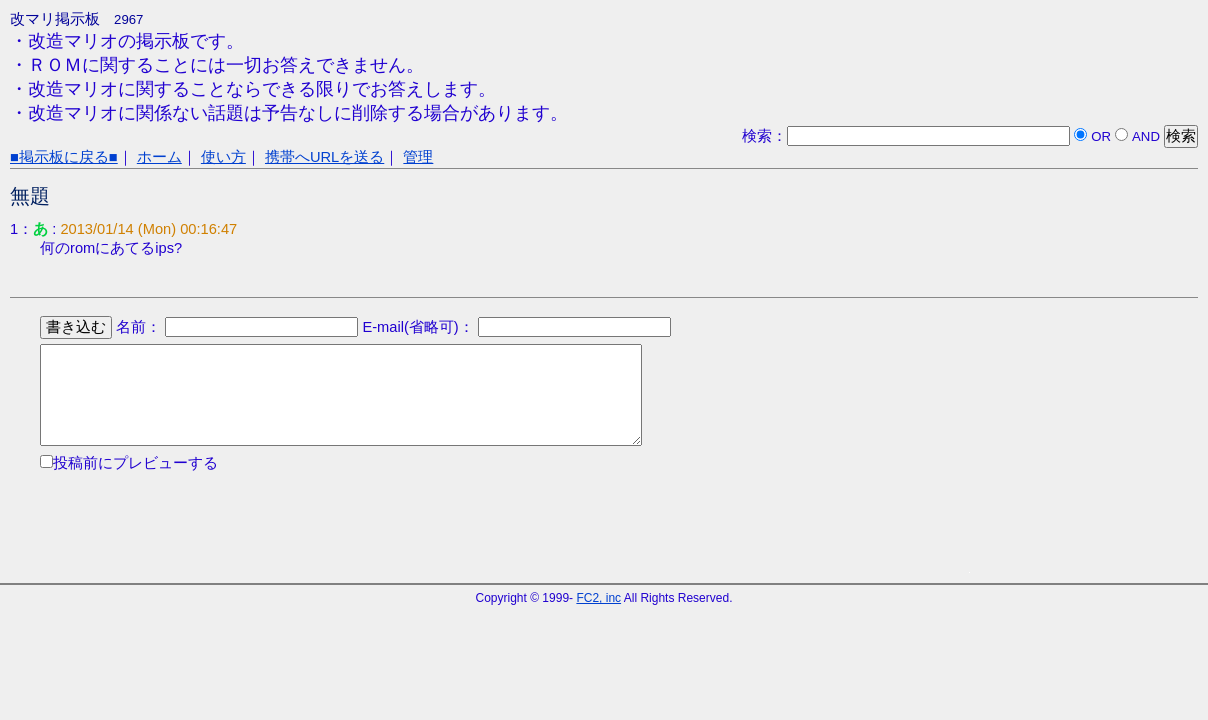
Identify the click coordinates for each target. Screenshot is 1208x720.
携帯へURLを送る (324, 157)
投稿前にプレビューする (135, 463)
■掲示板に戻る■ (64, 157)
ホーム (159, 157)
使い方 (223, 157)
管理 (418, 157)
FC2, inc (598, 598)
